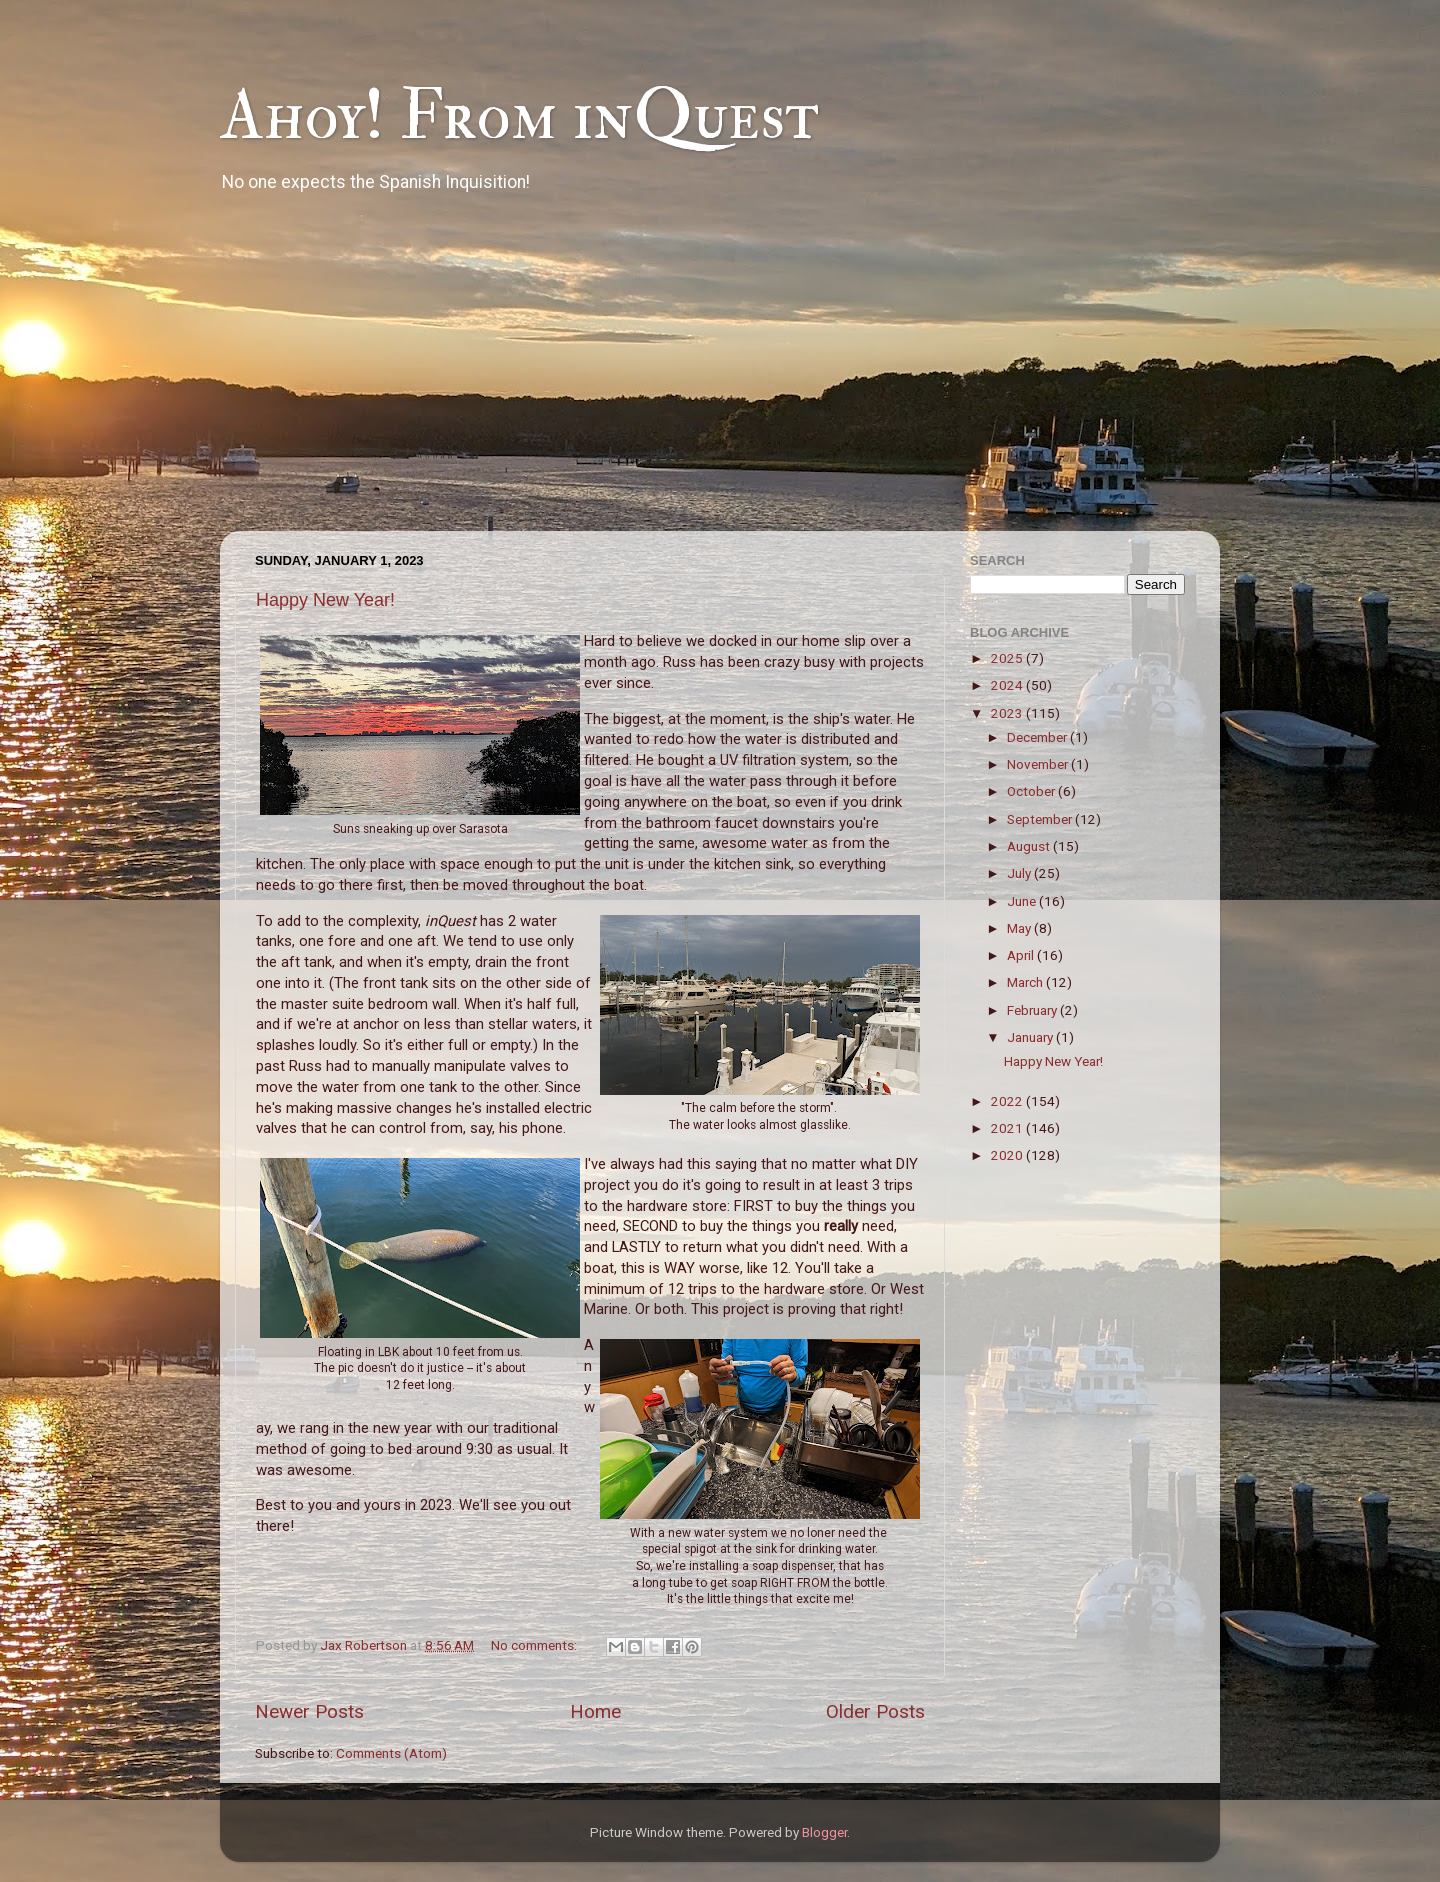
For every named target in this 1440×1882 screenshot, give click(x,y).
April (1022, 955)
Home (595, 1711)
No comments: (535, 1645)
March (1026, 982)
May (1020, 928)
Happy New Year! (325, 600)
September (1041, 819)
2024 (1008, 685)
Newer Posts (309, 1711)
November (1039, 764)
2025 (1008, 658)
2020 (1008, 1155)
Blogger (824, 1832)
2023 (1008, 713)
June (1023, 901)
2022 (1008, 1101)
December (1038, 737)
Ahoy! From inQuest (519, 116)
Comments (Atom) (391, 1753)
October (1032, 791)
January (1031, 1037)
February (1033, 1010)
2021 (1008, 1128)
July (1020, 873)
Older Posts (875, 1711)
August (1030, 846)
